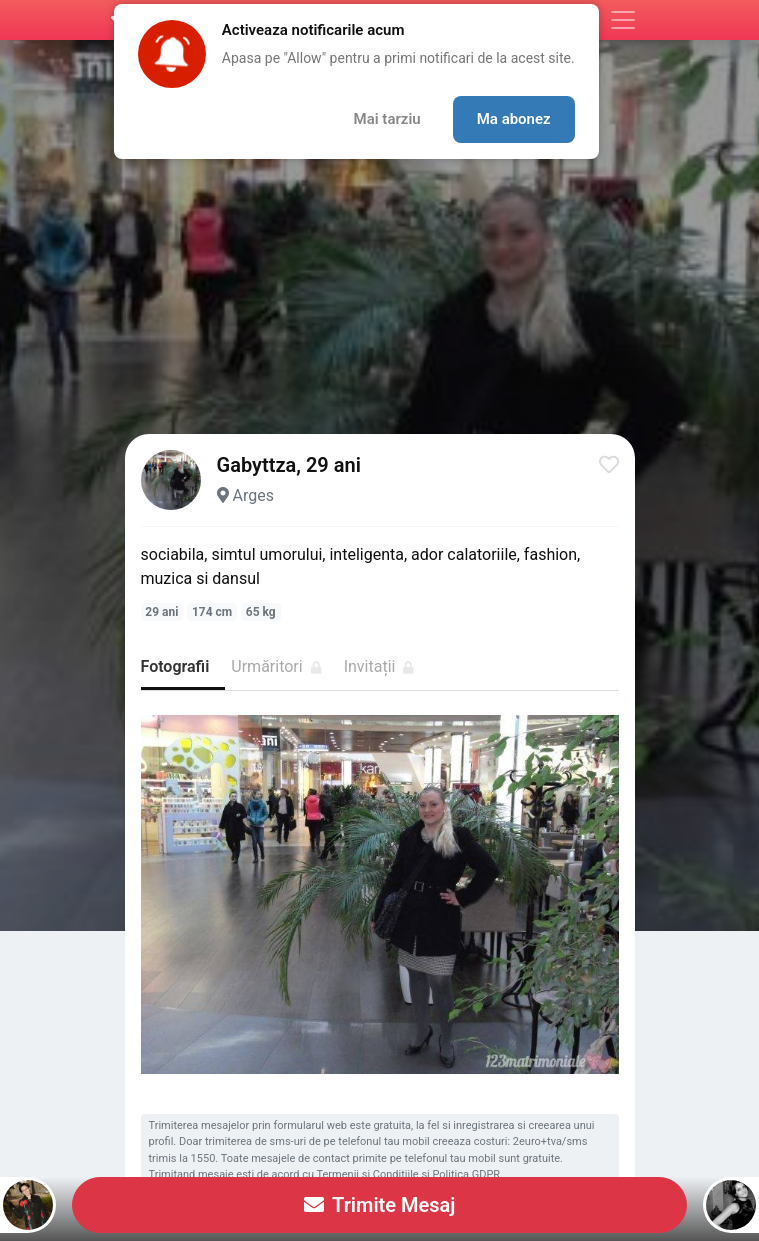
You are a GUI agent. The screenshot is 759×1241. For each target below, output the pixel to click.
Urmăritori (276, 666)
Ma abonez (514, 119)
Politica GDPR (466, 1174)
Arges (252, 495)
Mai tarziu (387, 119)
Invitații (379, 666)
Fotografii (175, 666)
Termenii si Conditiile (368, 1174)
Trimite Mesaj (380, 1205)
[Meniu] (623, 20)
